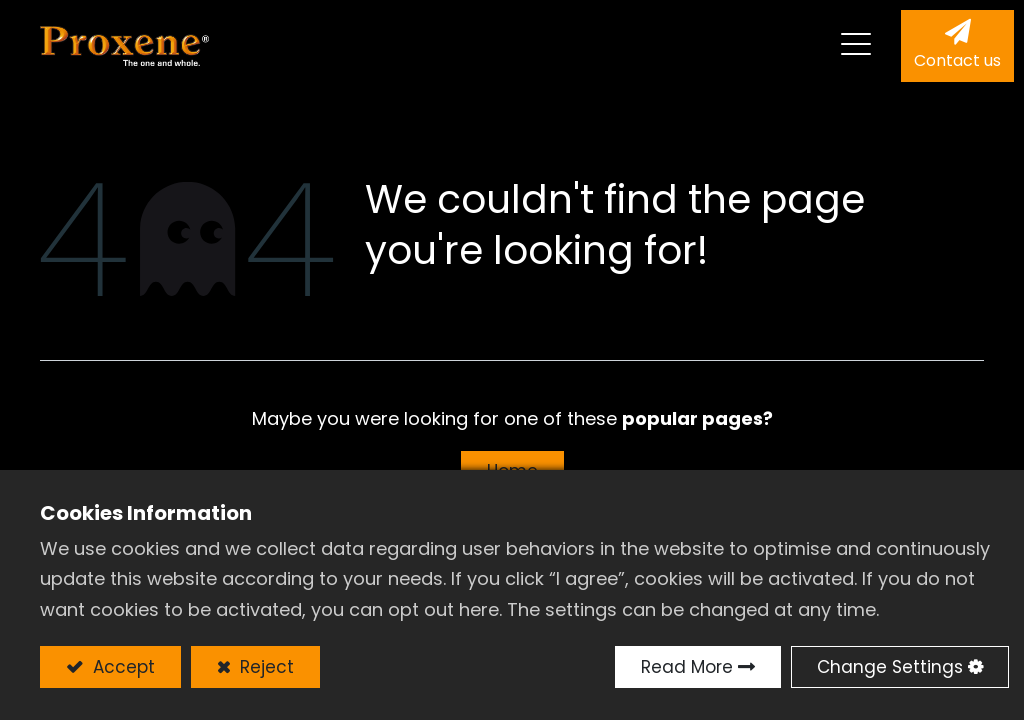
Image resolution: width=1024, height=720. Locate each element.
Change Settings (890, 667)
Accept (121, 667)
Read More (687, 667)
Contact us (957, 60)
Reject (264, 667)
